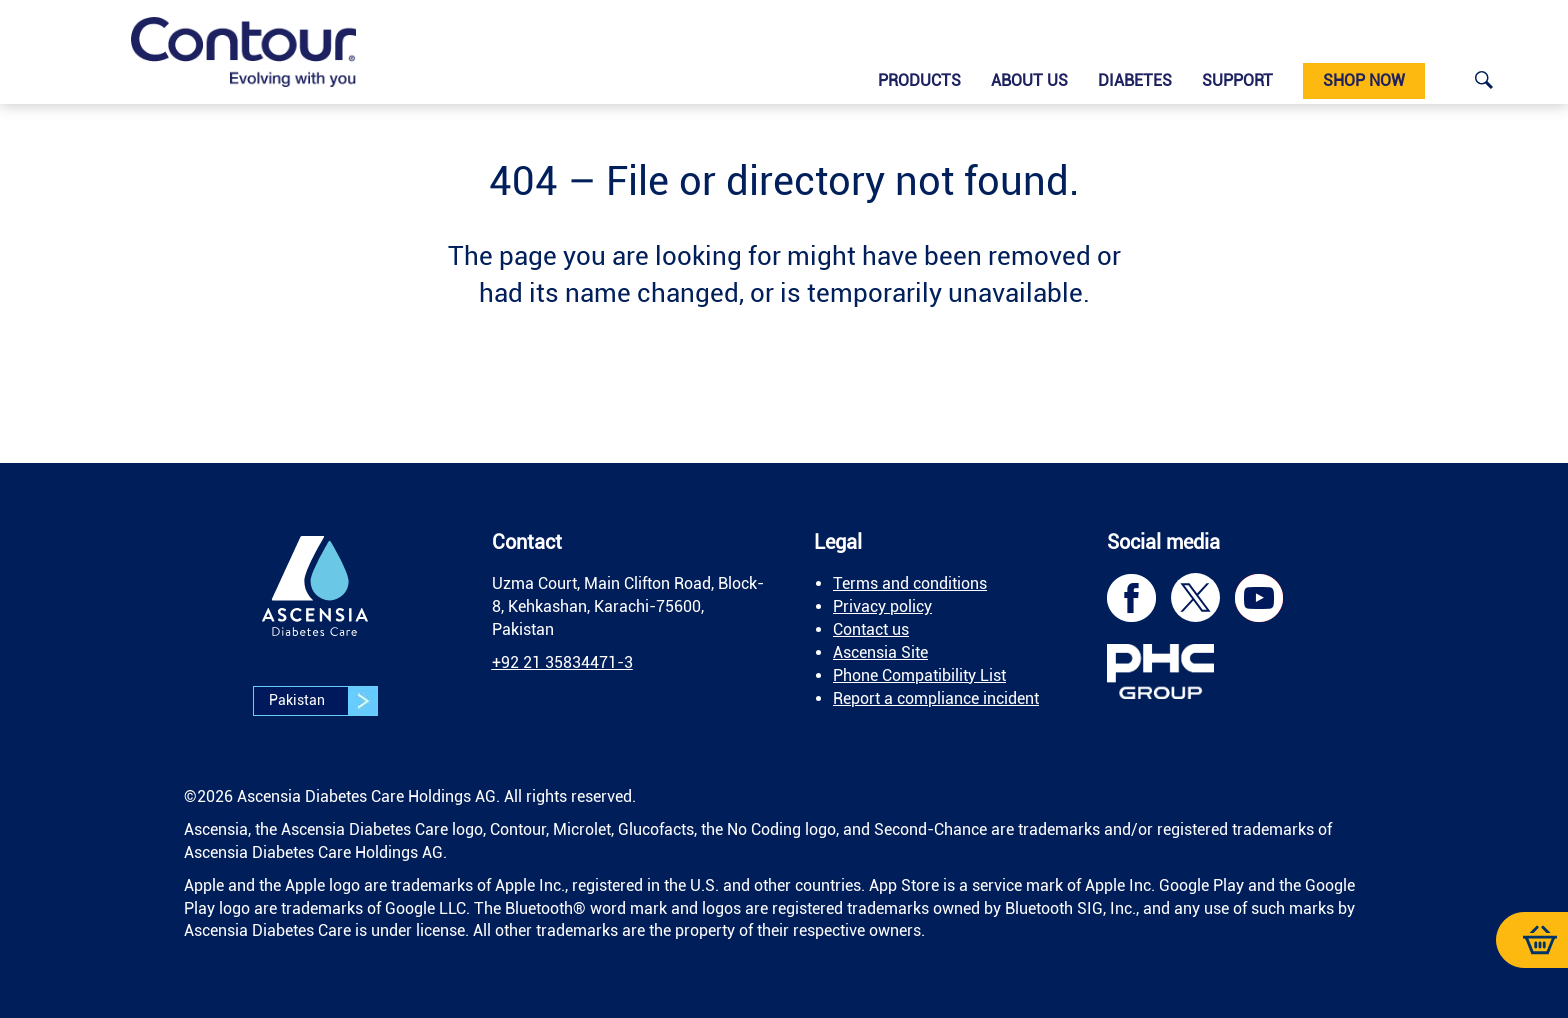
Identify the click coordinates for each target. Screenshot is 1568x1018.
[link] (243, 52)
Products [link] (919, 80)
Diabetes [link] (1135, 80)
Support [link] (1237, 80)
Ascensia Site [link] (880, 652)
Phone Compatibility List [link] (919, 675)
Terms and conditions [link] (910, 583)
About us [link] (1029, 80)
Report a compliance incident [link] (936, 698)
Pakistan (323, 701)
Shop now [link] (1364, 80)
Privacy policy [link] (882, 606)
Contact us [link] (871, 629)
